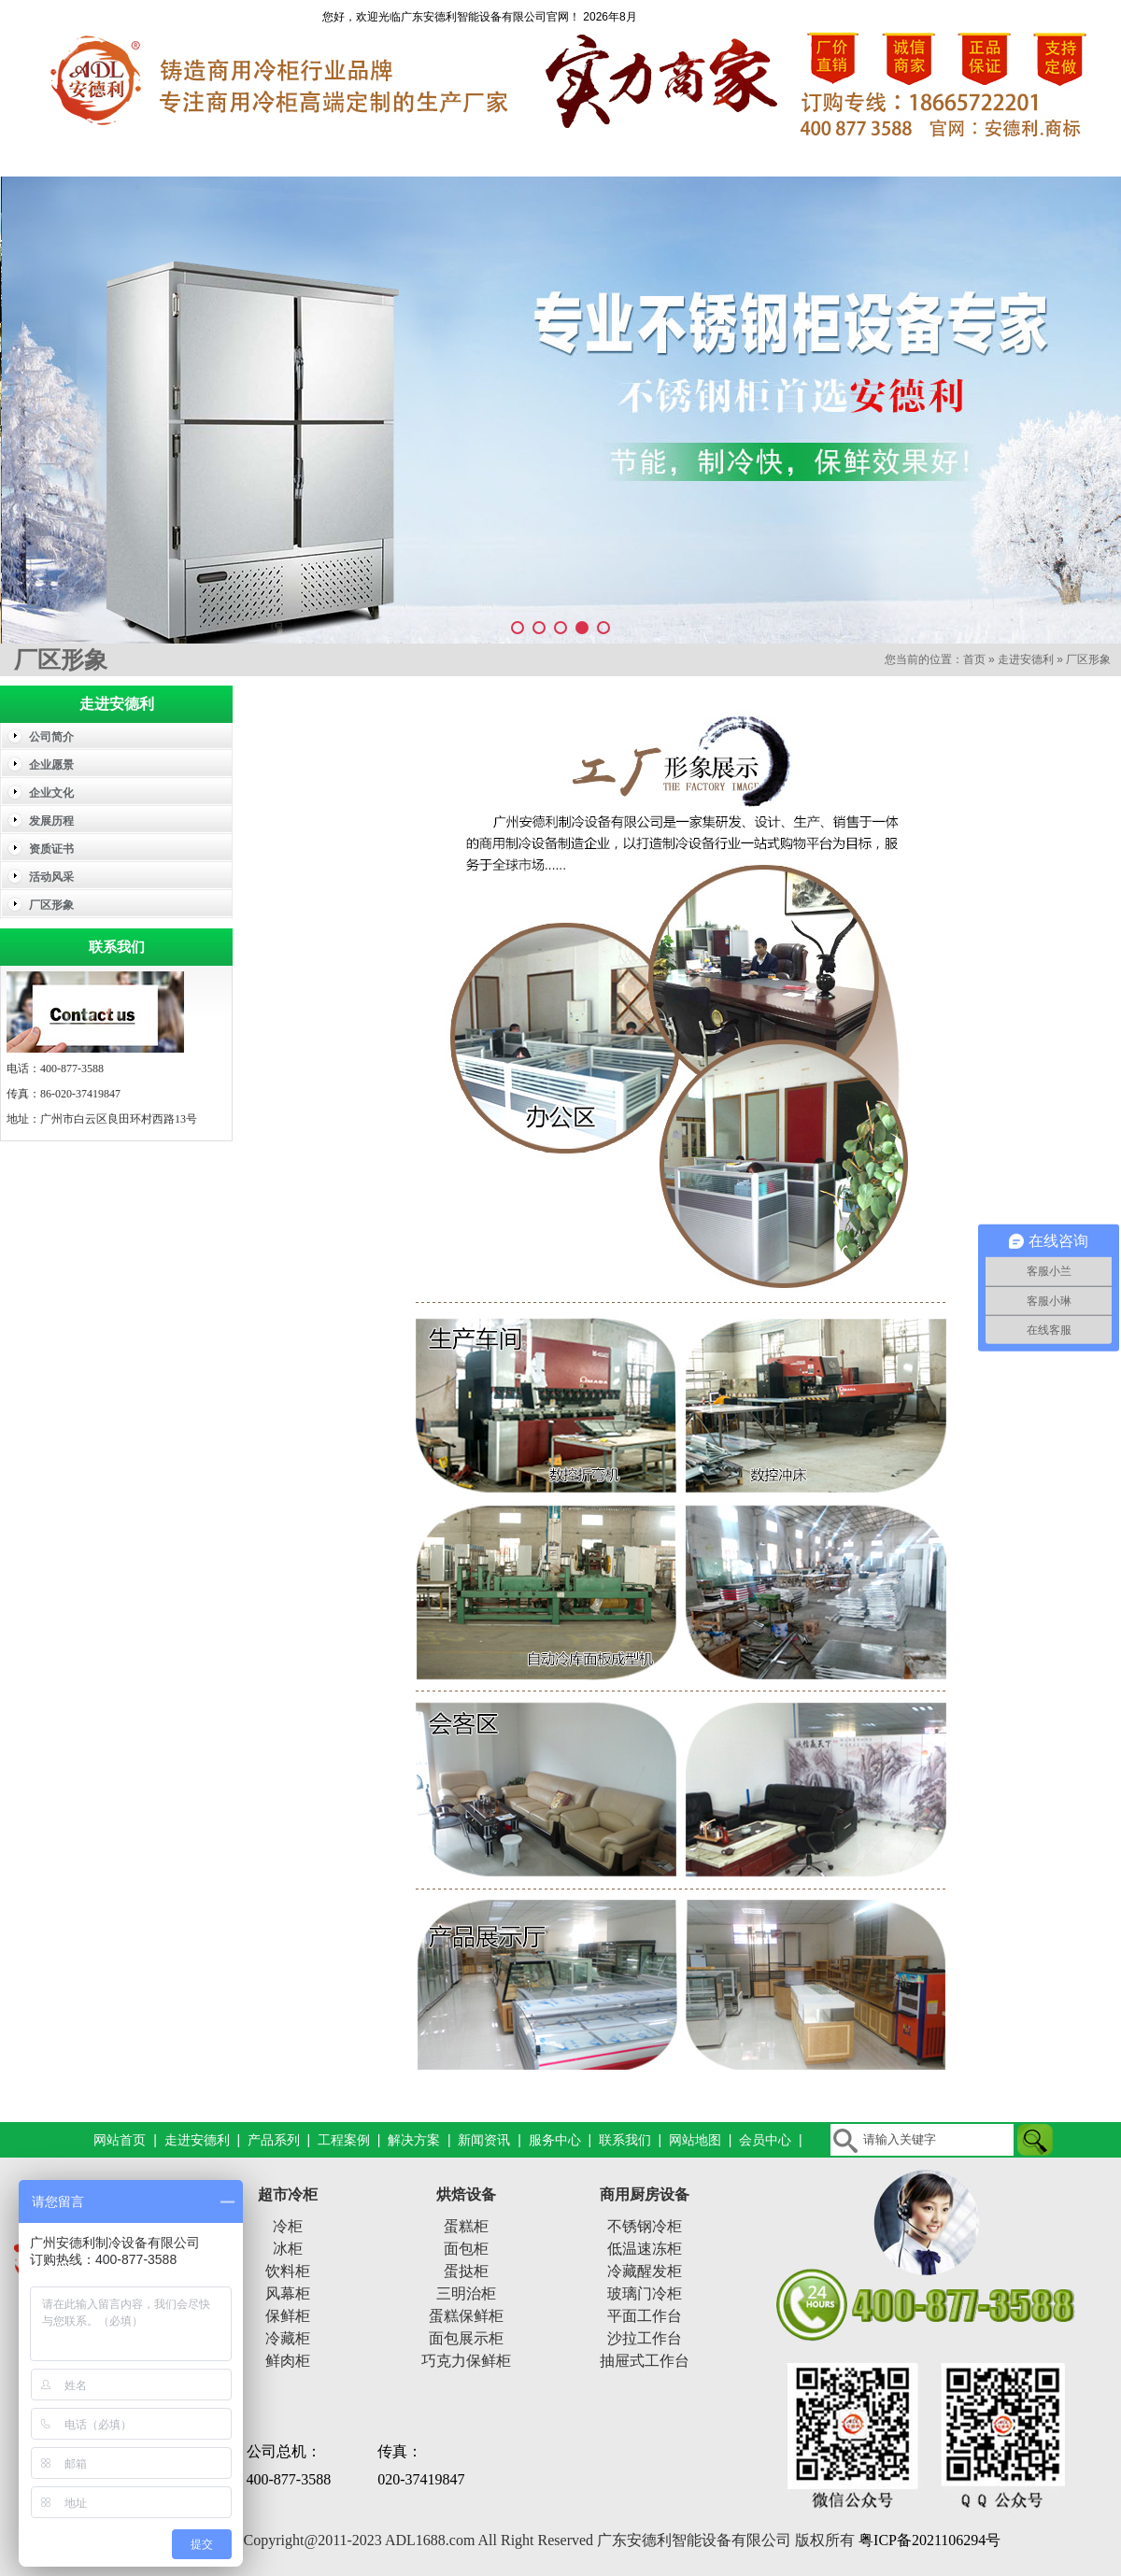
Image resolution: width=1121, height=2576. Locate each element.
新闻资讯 (771, 157)
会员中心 (765, 2139)
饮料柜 (287, 2271)
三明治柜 (466, 2293)
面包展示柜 (466, 2338)
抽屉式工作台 (644, 2361)
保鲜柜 (287, 2316)
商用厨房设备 (644, 2194)
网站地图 (695, 2139)
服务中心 (911, 157)
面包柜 (466, 2249)
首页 (974, 659)
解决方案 (630, 157)
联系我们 (1051, 157)
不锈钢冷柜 (644, 2226)
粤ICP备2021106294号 (929, 2540)
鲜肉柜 (287, 2361)
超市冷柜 (288, 2194)
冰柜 (288, 2249)
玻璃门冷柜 (644, 2293)
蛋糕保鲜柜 (466, 2316)
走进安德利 (210, 157)
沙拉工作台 (644, 2338)
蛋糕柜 (466, 2226)
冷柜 (288, 2226)
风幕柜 (287, 2293)
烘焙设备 (466, 2194)
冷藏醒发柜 (644, 2271)
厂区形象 (1088, 659)
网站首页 (70, 157)
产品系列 (350, 157)
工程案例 (490, 157)
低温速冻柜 (644, 2249)
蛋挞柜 (466, 2271)
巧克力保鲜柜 (466, 2361)
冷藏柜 (287, 2338)
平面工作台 (644, 2316)
